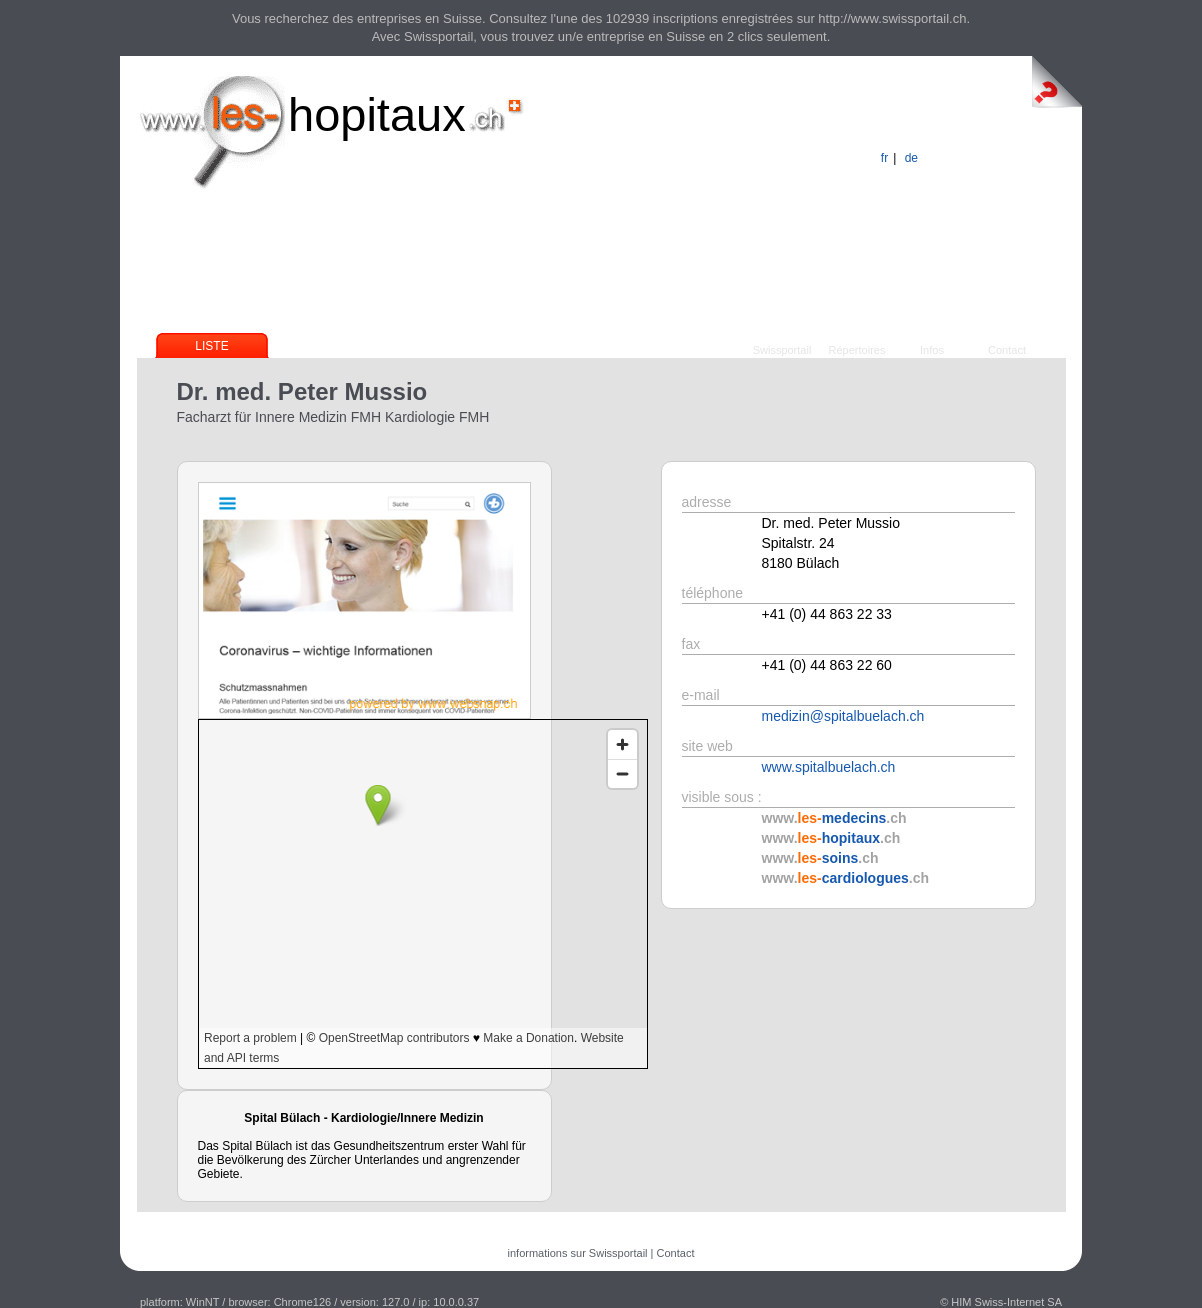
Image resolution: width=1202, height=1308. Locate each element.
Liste (211, 346)
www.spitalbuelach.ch (829, 767)
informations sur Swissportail (578, 1253)
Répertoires (857, 350)
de (911, 158)
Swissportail (782, 350)
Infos (932, 350)
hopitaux (377, 114)
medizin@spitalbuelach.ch (843, 716)
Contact (1007, 350)
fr (884, 158)
